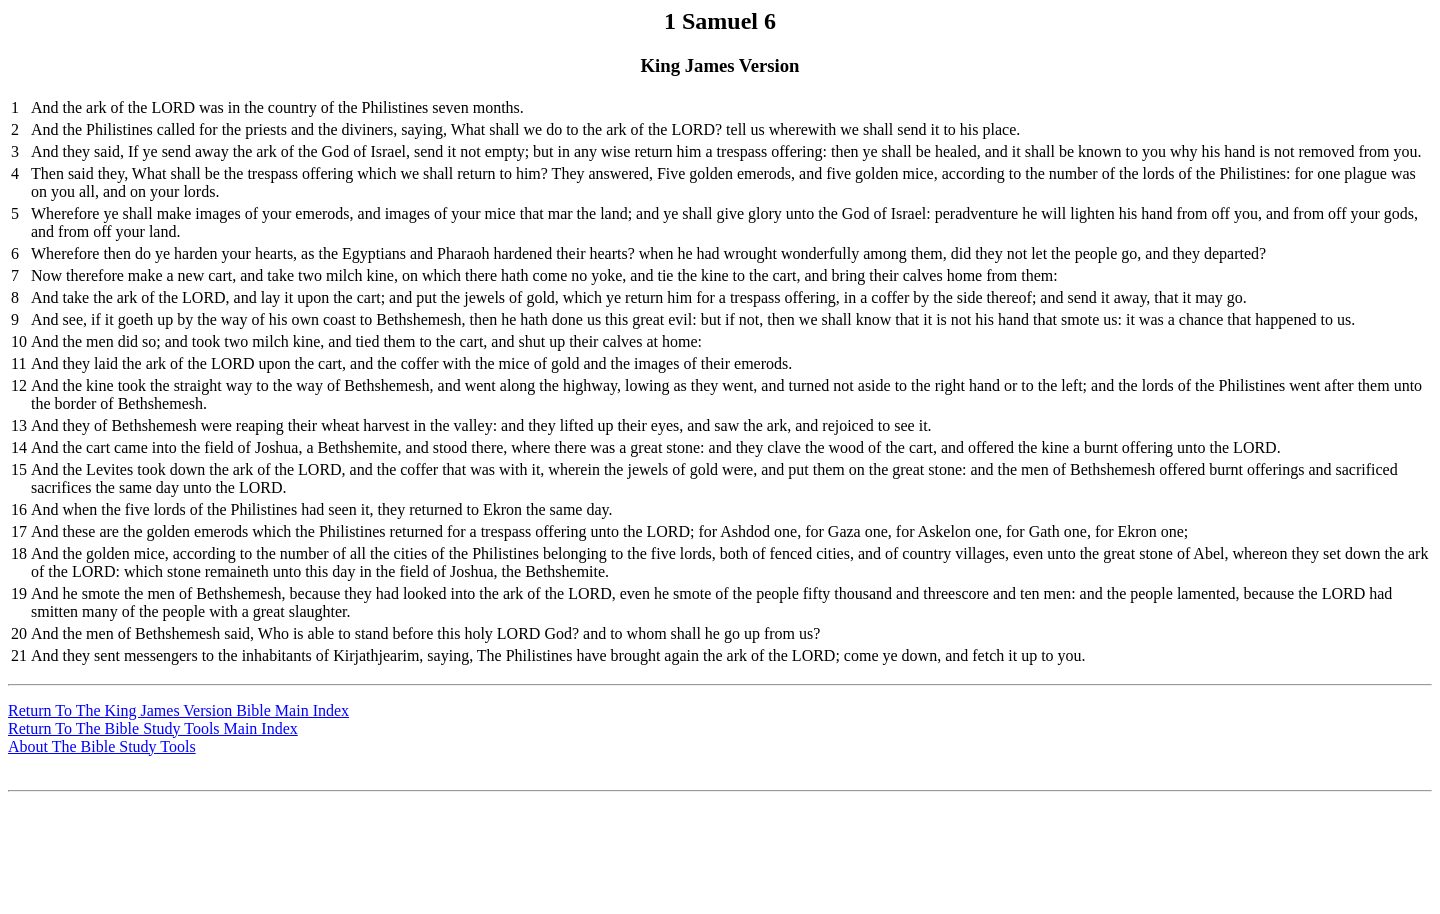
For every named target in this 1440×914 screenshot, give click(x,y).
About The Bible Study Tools (102, 746)
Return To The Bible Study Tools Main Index (153, 728)
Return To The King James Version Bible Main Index (178, 710)
